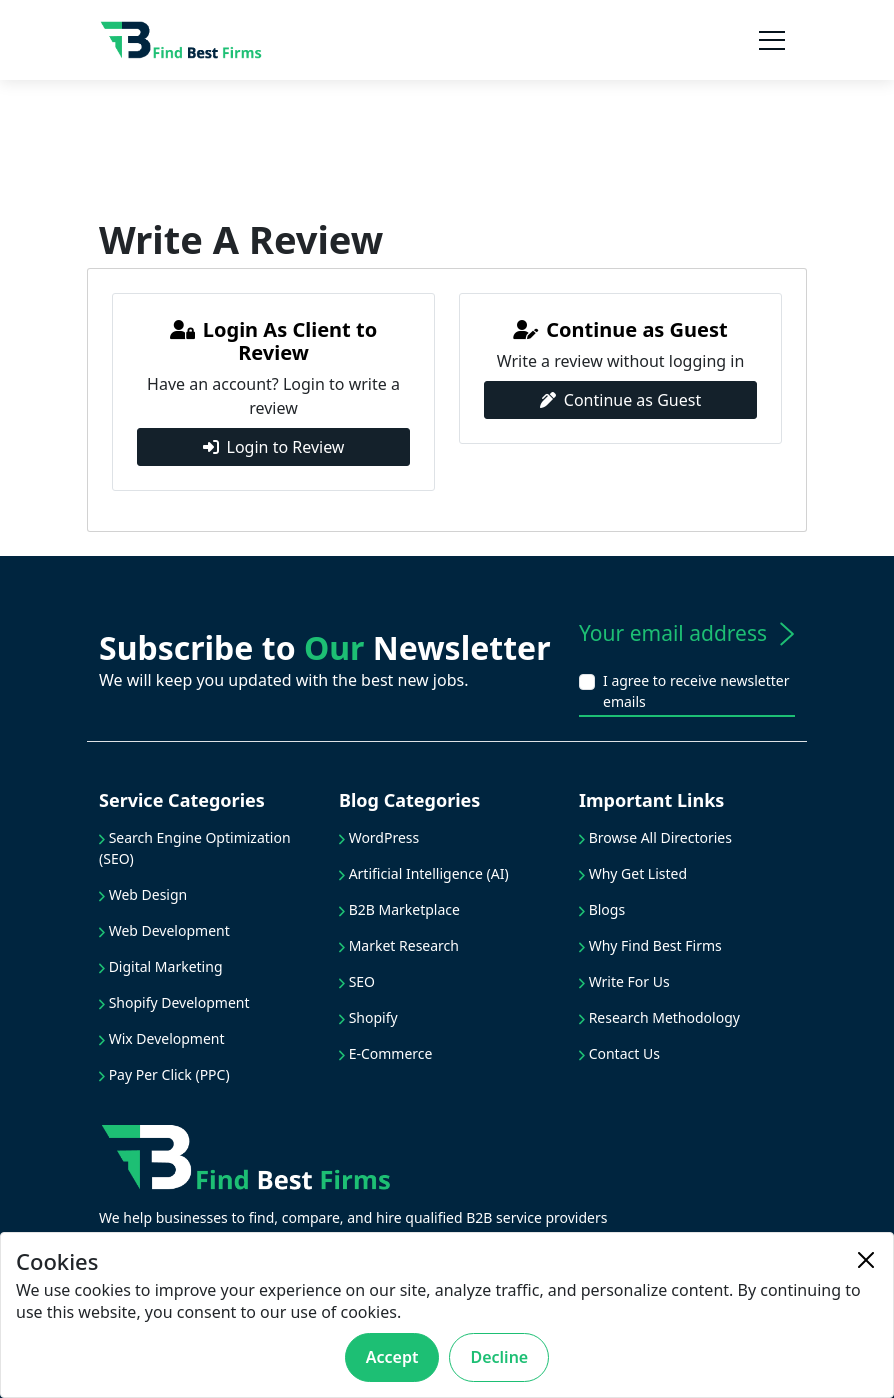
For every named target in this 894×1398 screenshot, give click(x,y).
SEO (357, 981)
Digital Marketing (161, 966)
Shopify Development (174, 1002)
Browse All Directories (655, 837)
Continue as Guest (620, 400)
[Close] (866, 1260)
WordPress (379, 837)
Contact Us (619, 1053)
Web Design (143, 894)
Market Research (399, 945)
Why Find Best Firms (650, 945)
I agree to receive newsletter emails (696, 691)
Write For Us (624, 981)
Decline (499, 1357)
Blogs (602, 909)
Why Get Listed (633, 873)
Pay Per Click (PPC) (164, 1074)
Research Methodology (659, 1017)
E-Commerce (385, 1053)
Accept (392, 1357)
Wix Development (162, 1038)
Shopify (368, 1017)
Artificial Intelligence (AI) (424, 873)
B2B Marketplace (399, 909)
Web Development (164, 930)
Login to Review (274, 447)
